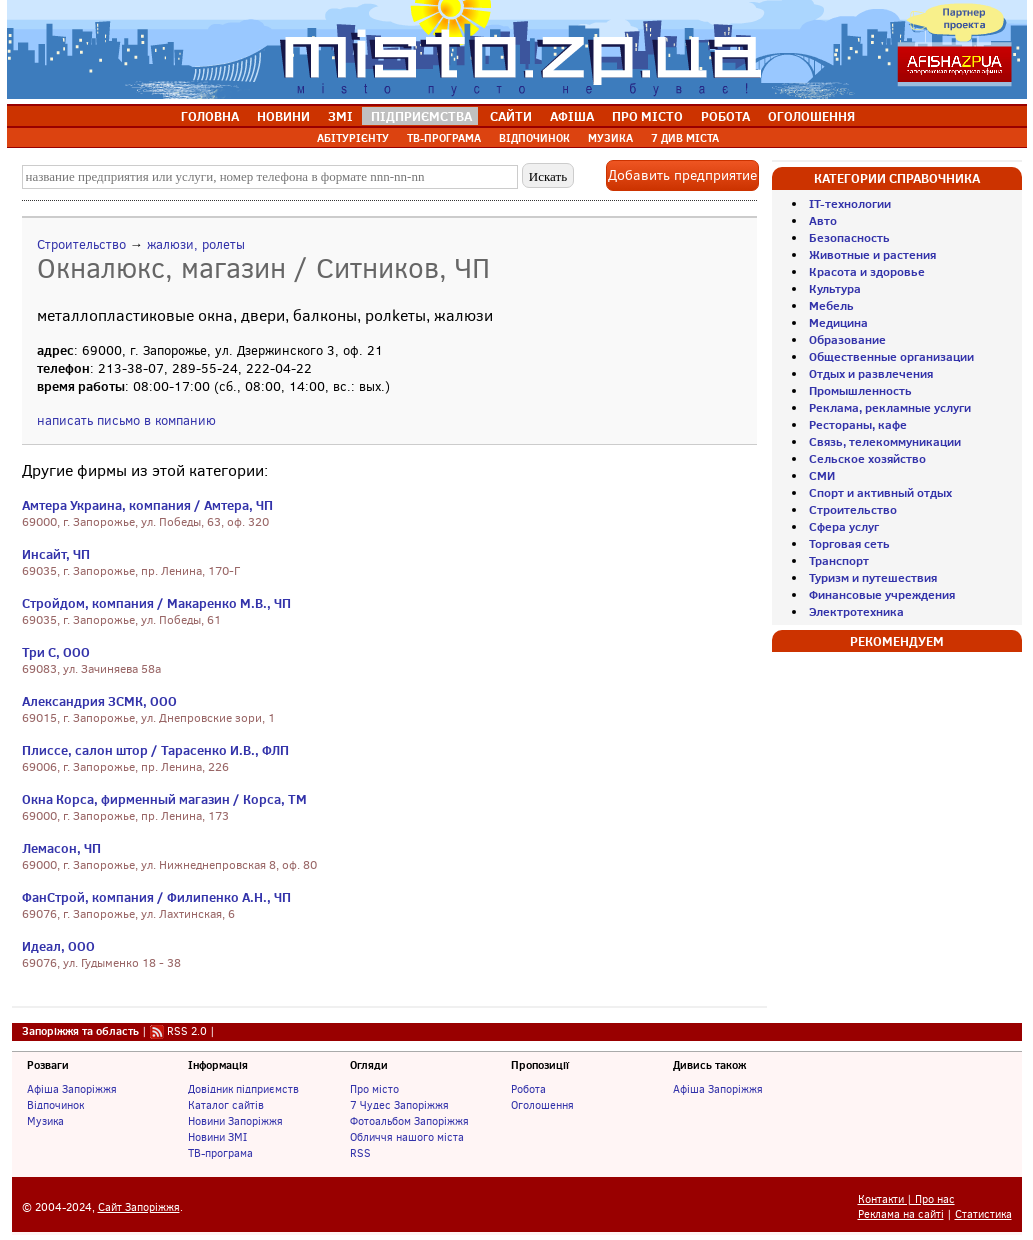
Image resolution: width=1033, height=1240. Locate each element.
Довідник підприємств (243, 1089)
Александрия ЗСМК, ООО (99, 701)
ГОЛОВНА (210, 116)
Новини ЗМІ (217, 1137)
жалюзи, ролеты (196, 244)
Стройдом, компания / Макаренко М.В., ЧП (156, 603)
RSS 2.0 (187, 1031)
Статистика (983, 1214)
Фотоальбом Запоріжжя (409, 1121)
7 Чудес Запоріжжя (399, 1105)
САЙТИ (511, 116)
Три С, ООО (56, 652)
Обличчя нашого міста (407, 1137)
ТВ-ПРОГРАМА (444, 138)
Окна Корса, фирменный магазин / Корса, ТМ (164, 799)
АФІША (572, 116)
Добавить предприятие (682, 175)
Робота (528, 1089)
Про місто (374, 1089)
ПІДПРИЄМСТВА (421, 116)
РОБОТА (725, 116)
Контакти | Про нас (906, 1199)
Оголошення (542, 1105)
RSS (360, 1153)
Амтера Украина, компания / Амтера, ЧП (147, 505)
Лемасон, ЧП (61, 848)
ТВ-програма (220, 1153)
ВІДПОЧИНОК (534, 138)
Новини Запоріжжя (235, 1121)
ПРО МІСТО (647, 116)
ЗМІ (340, 116)
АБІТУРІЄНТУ (353, 138)
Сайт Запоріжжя (139, 1207)
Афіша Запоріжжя (72, 1089)
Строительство (81, 244)
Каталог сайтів (226, 1105)
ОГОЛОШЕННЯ (811, 116)
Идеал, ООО (58, 946)
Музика (45, 1121)
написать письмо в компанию (126, 420)
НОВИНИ (283, 116)
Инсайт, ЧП (56, 554)
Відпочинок (55, 1105)
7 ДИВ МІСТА (685, 138)
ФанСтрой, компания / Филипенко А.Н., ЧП (156, 897)
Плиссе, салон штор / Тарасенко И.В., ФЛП (155, 750)
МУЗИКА (610, 138)
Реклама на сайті (901, 1214)
